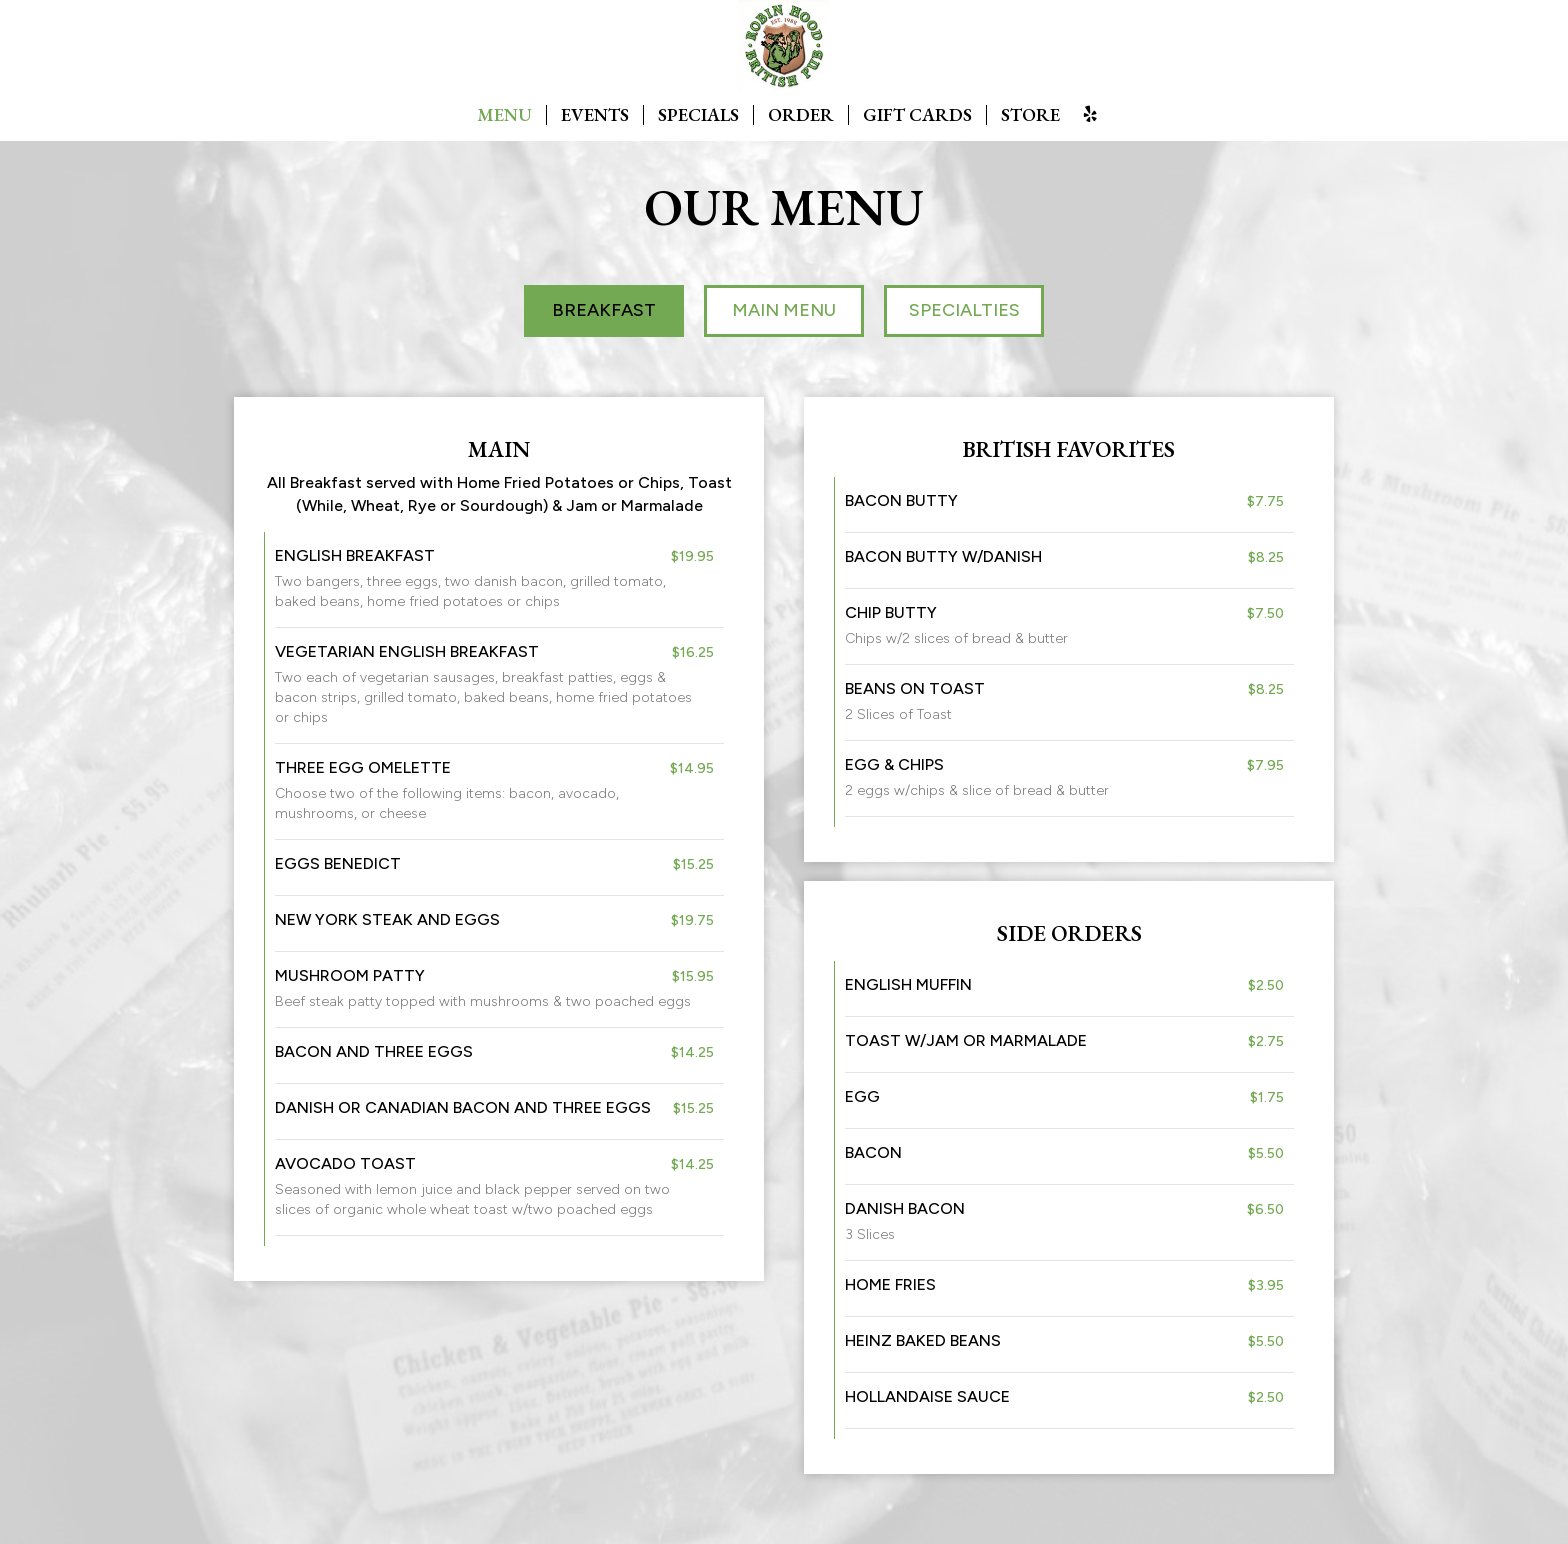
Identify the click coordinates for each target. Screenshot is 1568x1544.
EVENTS (595, 115)
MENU (504, 115)
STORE (1030, 115)
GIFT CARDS (917, 115)
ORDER (801, 115)
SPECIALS (698, 115)
